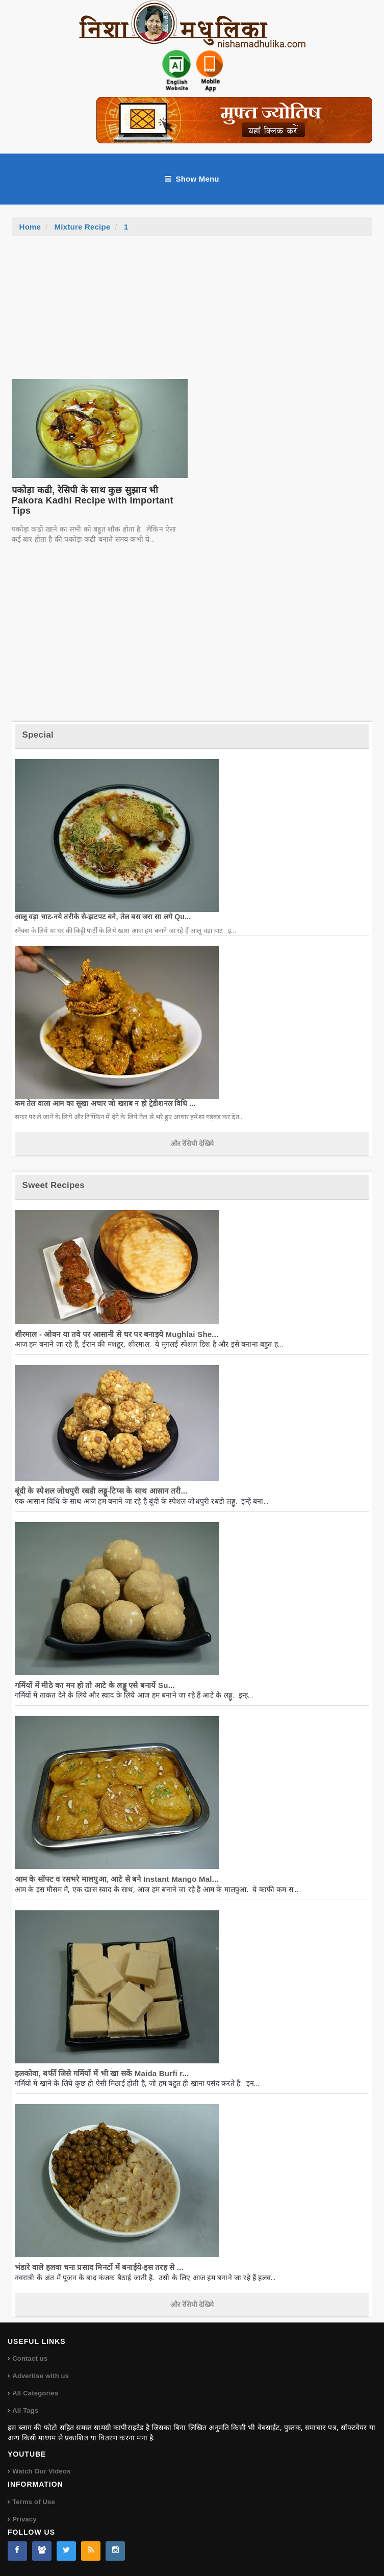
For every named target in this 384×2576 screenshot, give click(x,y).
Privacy (24, 2519)
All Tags (25, 2410)
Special (38, 735)
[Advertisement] (192, 312)
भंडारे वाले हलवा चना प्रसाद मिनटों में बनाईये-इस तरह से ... (99, 2267)
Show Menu (192, 179)
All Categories (35, 2393)
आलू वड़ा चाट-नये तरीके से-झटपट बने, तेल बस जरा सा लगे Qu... (103, 917)
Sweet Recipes (53, 1185)
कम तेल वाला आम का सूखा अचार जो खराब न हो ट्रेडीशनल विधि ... (105, 1103)
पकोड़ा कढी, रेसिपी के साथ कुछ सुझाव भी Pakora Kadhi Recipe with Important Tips (92, 500)
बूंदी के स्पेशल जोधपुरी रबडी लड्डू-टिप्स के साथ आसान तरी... (101, 1490)
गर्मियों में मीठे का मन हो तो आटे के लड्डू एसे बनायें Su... (95, 1685)
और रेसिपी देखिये (192, 1144)
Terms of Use (33, 2502)
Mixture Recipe (83, 226)
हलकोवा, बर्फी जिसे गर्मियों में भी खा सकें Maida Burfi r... (102, 2073)
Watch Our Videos (41, 2471)
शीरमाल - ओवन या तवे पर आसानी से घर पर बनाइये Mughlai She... (117, 1334)
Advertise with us (40, 2376)
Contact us (29, 2358)
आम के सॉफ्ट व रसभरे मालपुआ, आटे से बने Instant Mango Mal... (117, 1879)
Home (30, 226)
